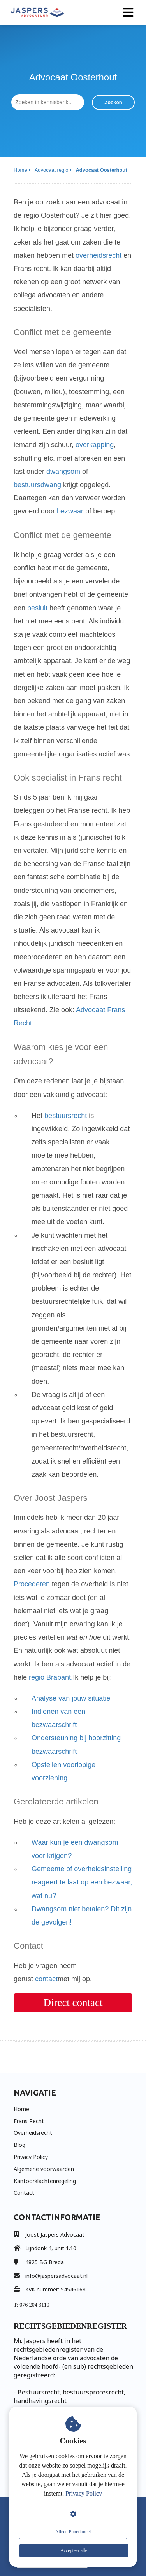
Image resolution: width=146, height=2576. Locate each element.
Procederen (32, 1584)
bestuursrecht (65, 1115)
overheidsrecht (98, 255)
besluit (37, 608)
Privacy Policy (83, 2493)
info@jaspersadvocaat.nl (56, 2275)
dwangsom (63, 471)
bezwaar (70, 511)
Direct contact (72, 2002)
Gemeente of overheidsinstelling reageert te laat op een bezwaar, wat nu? (82, 1882)
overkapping (95, 445)
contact (46, 1979)
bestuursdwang (37, 485)
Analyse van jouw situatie (71, 1698)
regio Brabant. (51, 1677)
